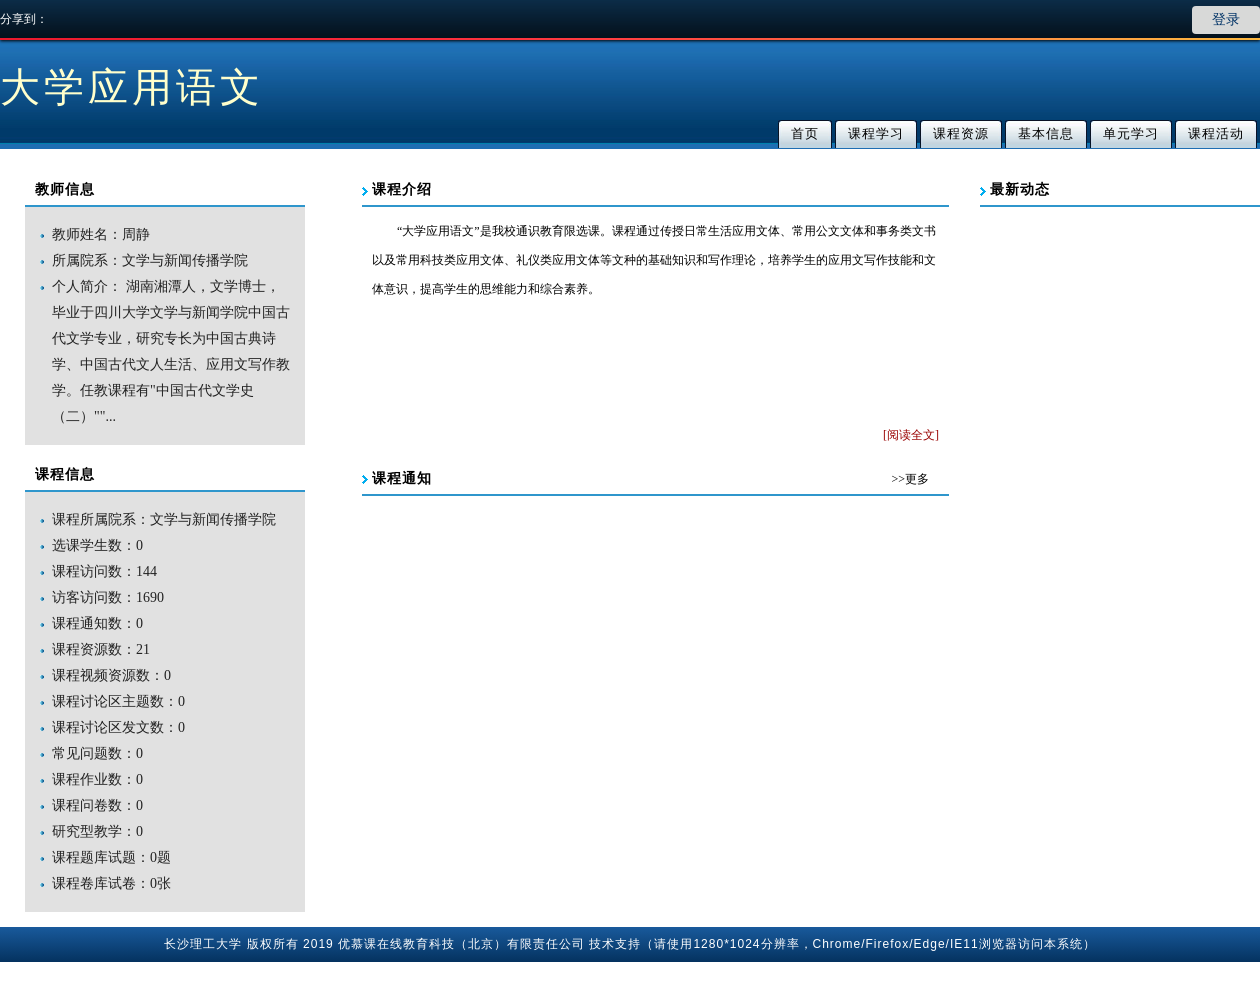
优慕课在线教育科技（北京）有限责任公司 (461, 944)
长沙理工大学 (203, 944)
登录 (1226, 19)
